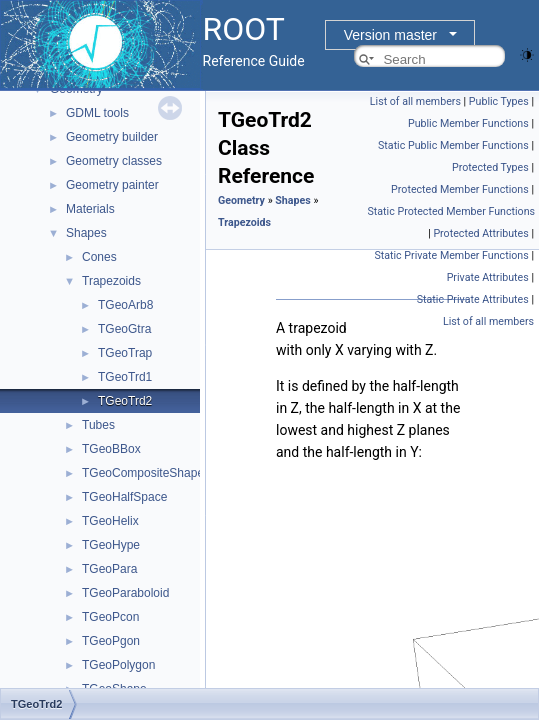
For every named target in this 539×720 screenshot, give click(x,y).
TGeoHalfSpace (124, 497)
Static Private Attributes (473, 299)
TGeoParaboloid (125, 593)
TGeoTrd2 (125, 401)
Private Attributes (488, 277)
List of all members (415, 101)
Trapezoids (111, 281)
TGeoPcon (110, 617)
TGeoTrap (125, 353)
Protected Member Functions (460, 189)
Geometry (241, 200)
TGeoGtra (124, 329)
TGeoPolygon (118, 665)
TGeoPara (109, 569)
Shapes (86, 233)
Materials (90, 209)
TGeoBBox (111, 449)
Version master (390, 35)
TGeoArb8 (125, 305)
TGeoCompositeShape (143, 473)
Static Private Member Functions (451, 255)
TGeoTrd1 (125, 377)
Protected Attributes (480, 233)
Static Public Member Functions (453, 145)
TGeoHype (111, 545)
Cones (99, 257)
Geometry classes (114, 161)
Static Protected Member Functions (452, 211)
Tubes (98, 425)
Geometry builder (112, 137)
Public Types (499, 101)
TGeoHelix (110, 521)
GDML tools (97, 113)
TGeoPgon (111, 641)
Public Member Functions (468, 123)
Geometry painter (112, 185)
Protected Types (490, 167)
